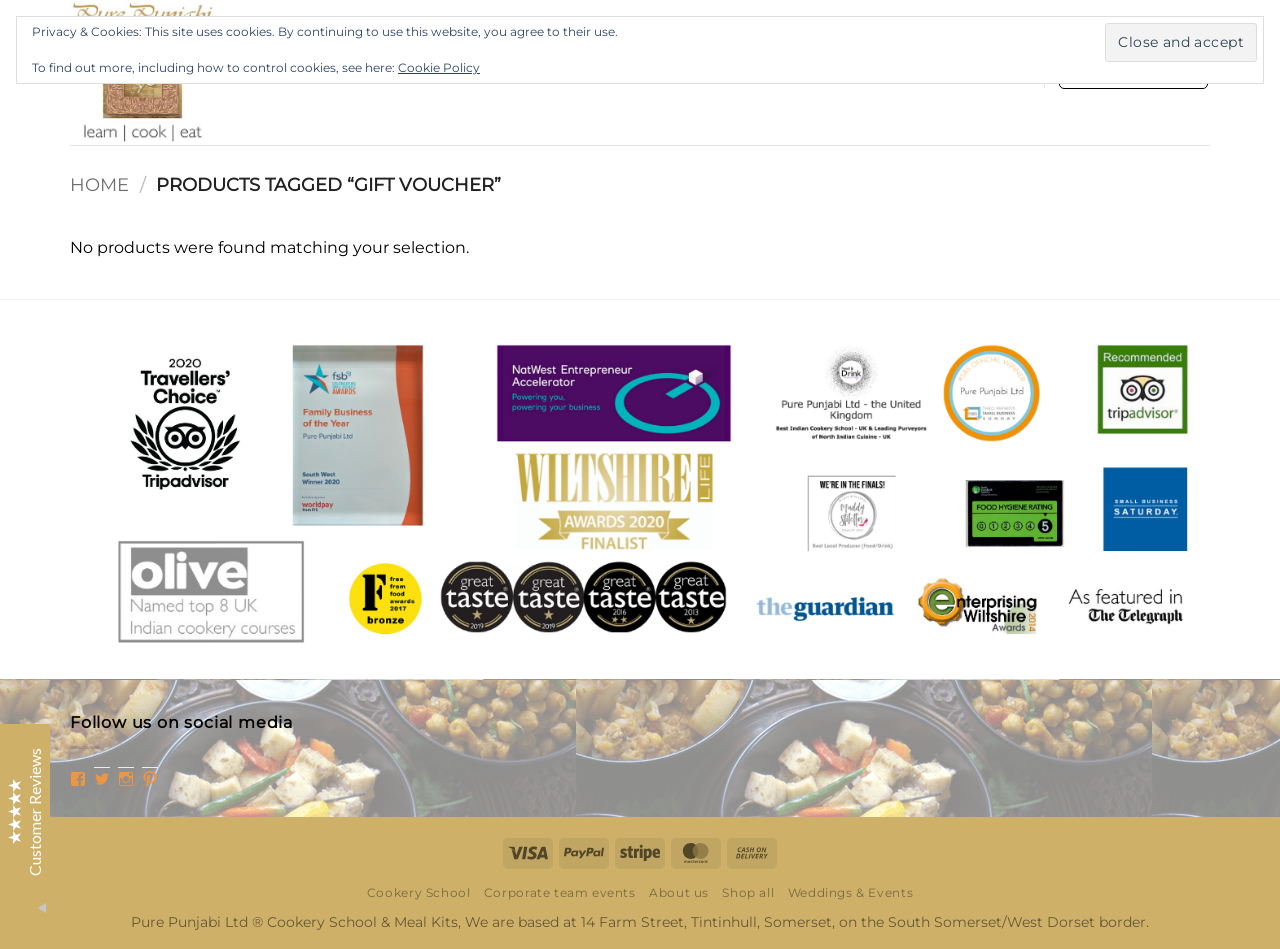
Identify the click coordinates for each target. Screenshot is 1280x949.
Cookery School (419, 892)
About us (679, 892)
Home (99, 184)
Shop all (748, 892)
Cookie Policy (439, 67)
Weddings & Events (850, 892)
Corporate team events (560, 892)
